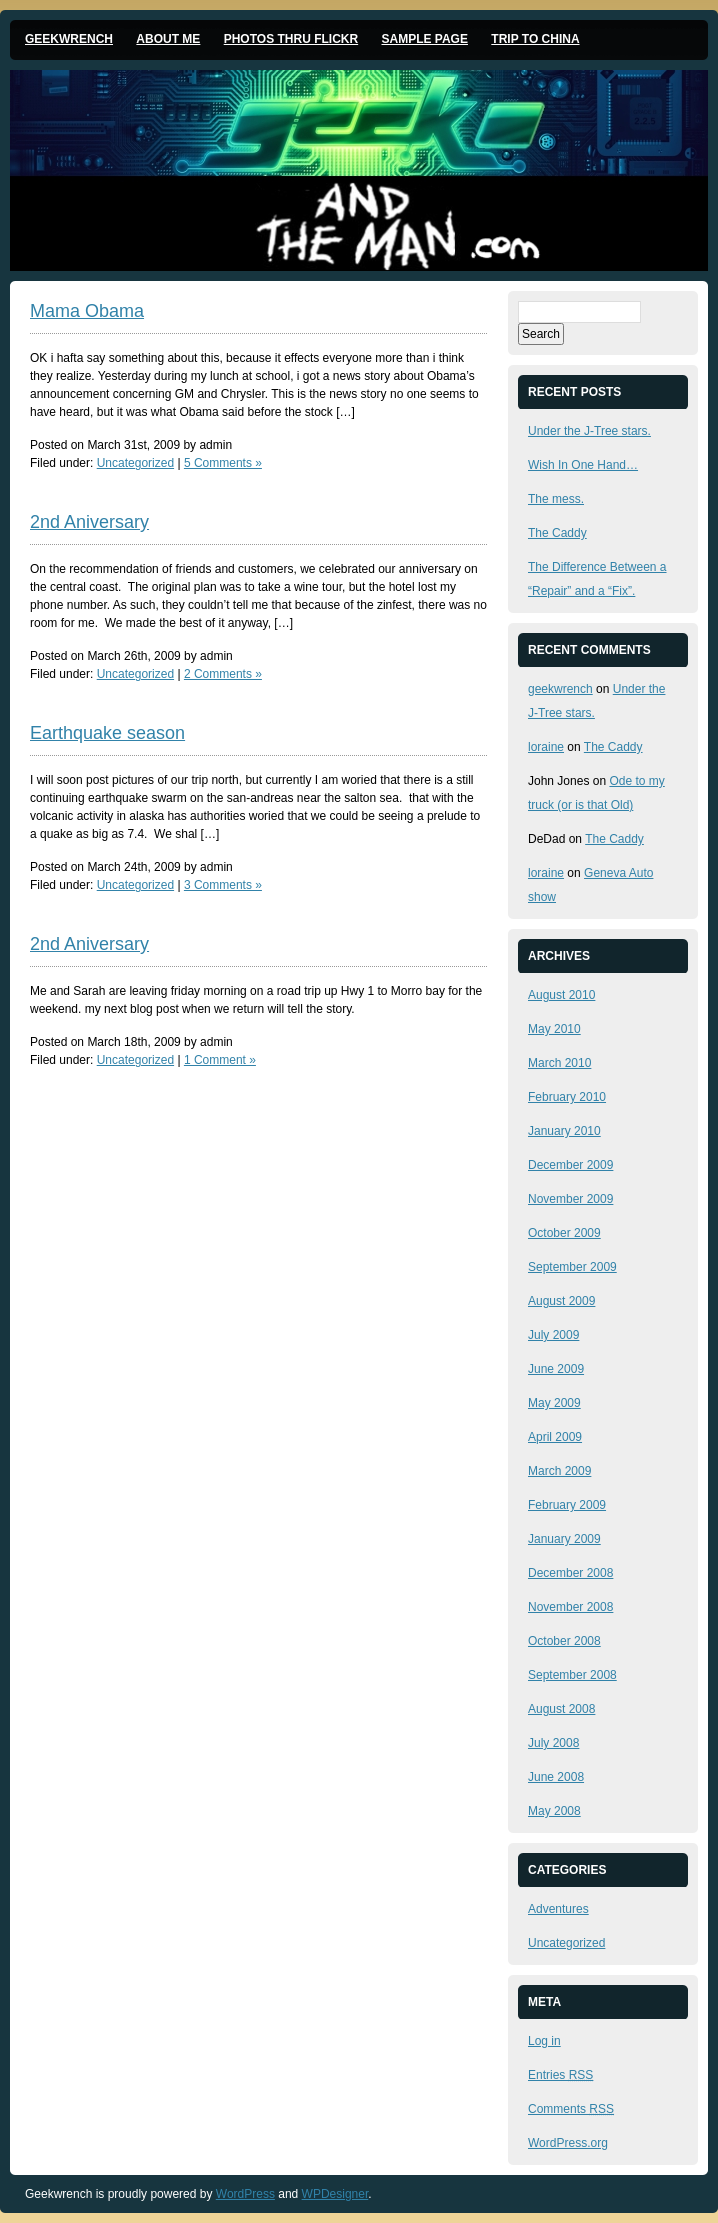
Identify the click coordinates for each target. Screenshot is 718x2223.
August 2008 (561, 1709)
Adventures (558, 1909)
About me (168, 39)
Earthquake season (107, 733)
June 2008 (556, 1777)
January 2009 (564, 1539)
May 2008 (554, 1811)
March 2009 (559, 1471)
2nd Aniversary (89, 522)
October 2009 (564, 1233)
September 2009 (572, 1267)
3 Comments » (223, 885)
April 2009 (555, 1437)
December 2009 (570, 1165)
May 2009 (554, 1403)
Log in (544, 2041)
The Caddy (557, 533)
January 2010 (564, 1131)
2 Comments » (223, 674)
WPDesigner (335, 2194)
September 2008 (572, 1675)
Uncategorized (135, 463)
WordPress (245, 2194)
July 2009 (553, 1335)
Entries (560, 2075)
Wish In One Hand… (583, 465)
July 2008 (553, 1743)
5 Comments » (223, 463)
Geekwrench (69, 39)
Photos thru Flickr (291, 39)
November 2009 (570, 1199)
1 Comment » (220, 1060)
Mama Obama (87, 311)
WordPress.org (568, 2143)
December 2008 (570, 1573)
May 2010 (554, 1029)
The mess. (556, 499)
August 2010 (561, 995)
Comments (571, 2109)
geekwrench (560, 689)
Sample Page (425, 39)
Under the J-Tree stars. (589, 431)
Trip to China (535, 39)
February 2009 (567, 1505)
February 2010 (567, 1097)
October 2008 (564, 1641)
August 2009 (561, 1301)
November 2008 (570, 1607)
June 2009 (556, 1369)
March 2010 (559, 1063)
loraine (546, 747)
